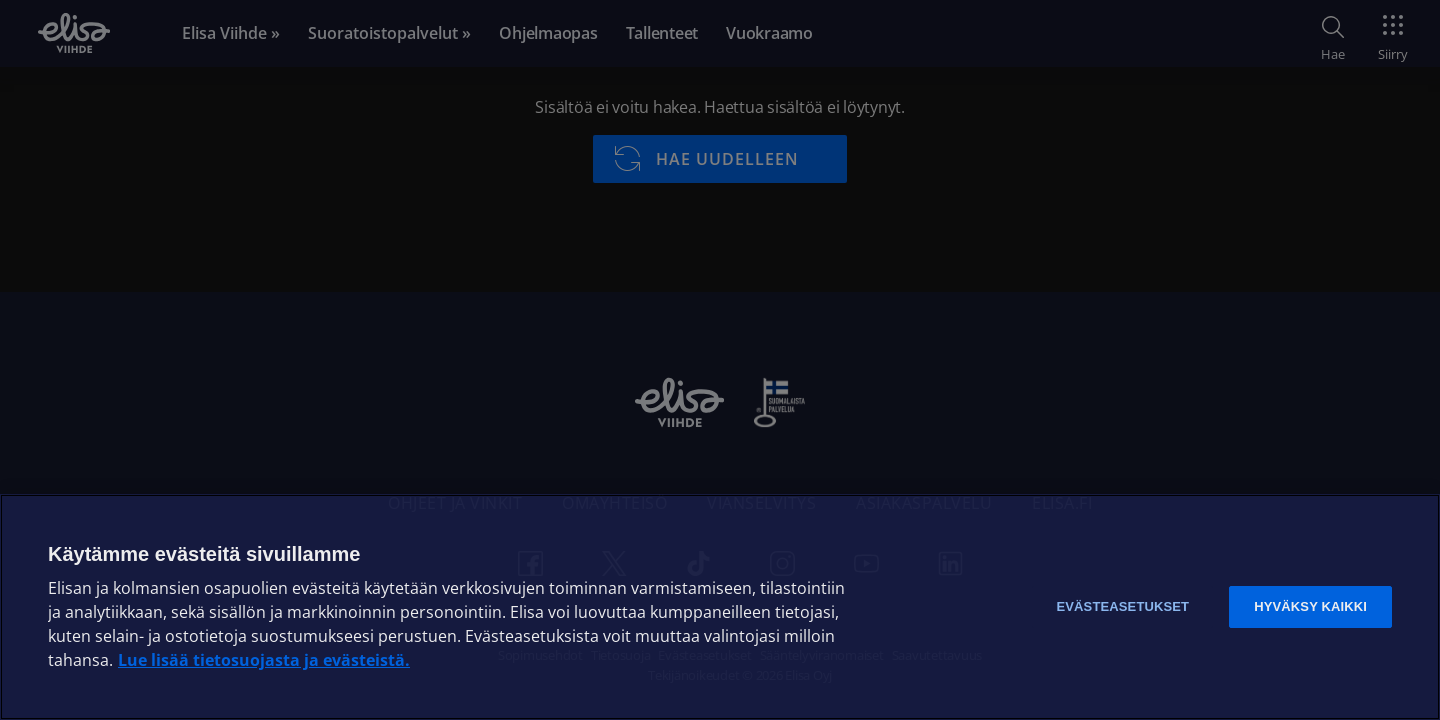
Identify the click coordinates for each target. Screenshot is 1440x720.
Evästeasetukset (1122, 606)
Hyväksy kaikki (1310, 606)
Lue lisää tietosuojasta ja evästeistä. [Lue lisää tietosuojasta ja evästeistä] (264, 660)
